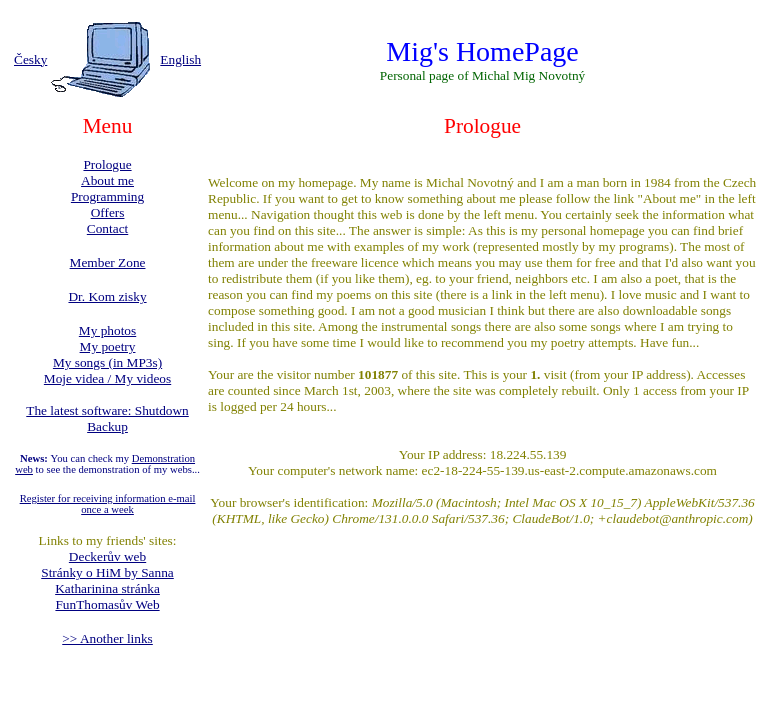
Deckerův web (107, 556)
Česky (30, 59)
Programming (107, 196)
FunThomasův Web (107, 604)
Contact (107, 228)
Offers (108, 212)
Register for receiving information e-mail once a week (108, 504)
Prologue (107, 164)
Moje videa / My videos (107, 378)
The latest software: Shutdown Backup (107, 418)
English (180, 59)
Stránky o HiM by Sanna (107, 572)
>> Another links (107, 638)
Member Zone (108, 262)
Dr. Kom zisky (107, 296)
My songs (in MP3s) (107, 362)
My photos (107, 330)
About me (107, 180)
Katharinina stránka (107, 588)
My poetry (108, 346)
